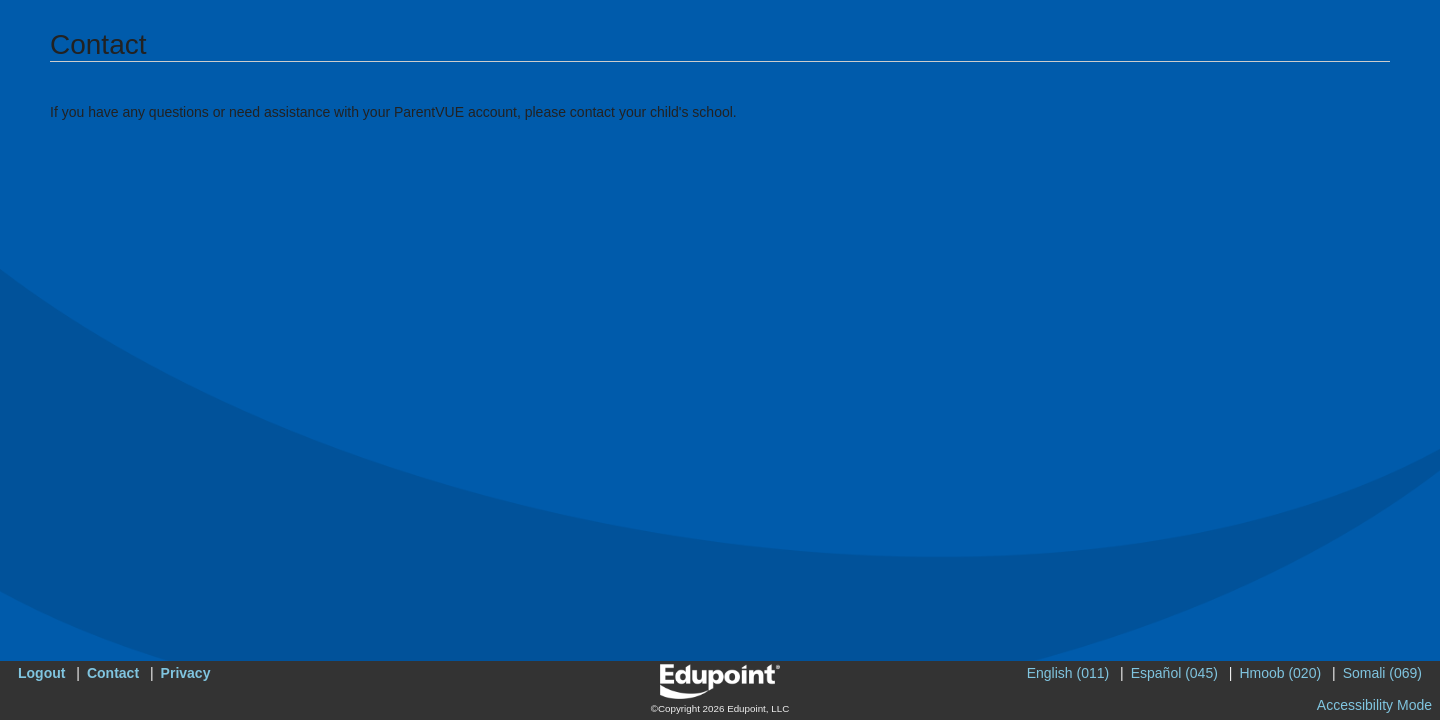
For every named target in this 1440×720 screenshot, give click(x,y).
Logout (41, 673)
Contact (113, 673)
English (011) (1068, 673)
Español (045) (1174, 673)
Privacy (186, 673)
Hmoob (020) (1280, 673)
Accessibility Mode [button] (1374, 705)
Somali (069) (1382, 673)
